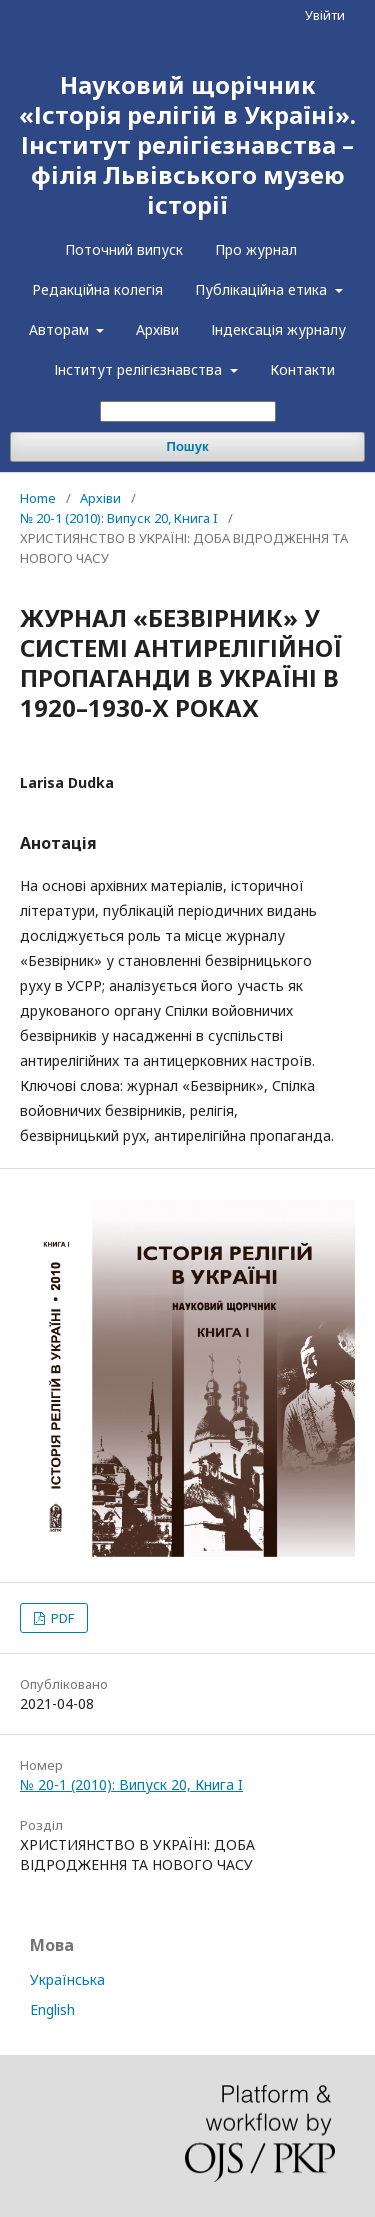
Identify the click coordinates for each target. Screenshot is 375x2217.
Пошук (188, 446)
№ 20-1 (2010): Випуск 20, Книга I (119, 518)
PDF (61, 1618)
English (52, 2009)
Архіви (157, 329)
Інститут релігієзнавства (140, 369)
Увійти (325, 15)
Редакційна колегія (97, 289)
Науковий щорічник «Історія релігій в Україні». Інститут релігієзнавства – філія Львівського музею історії (187, 144)
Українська (67, 1979)
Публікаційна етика (263, 289)
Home (38, 498)
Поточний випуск (124, 249)
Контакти (302, 369)
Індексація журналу (278, 329)
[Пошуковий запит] (188, 411)
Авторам (61, 329)
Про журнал (256, 249)
